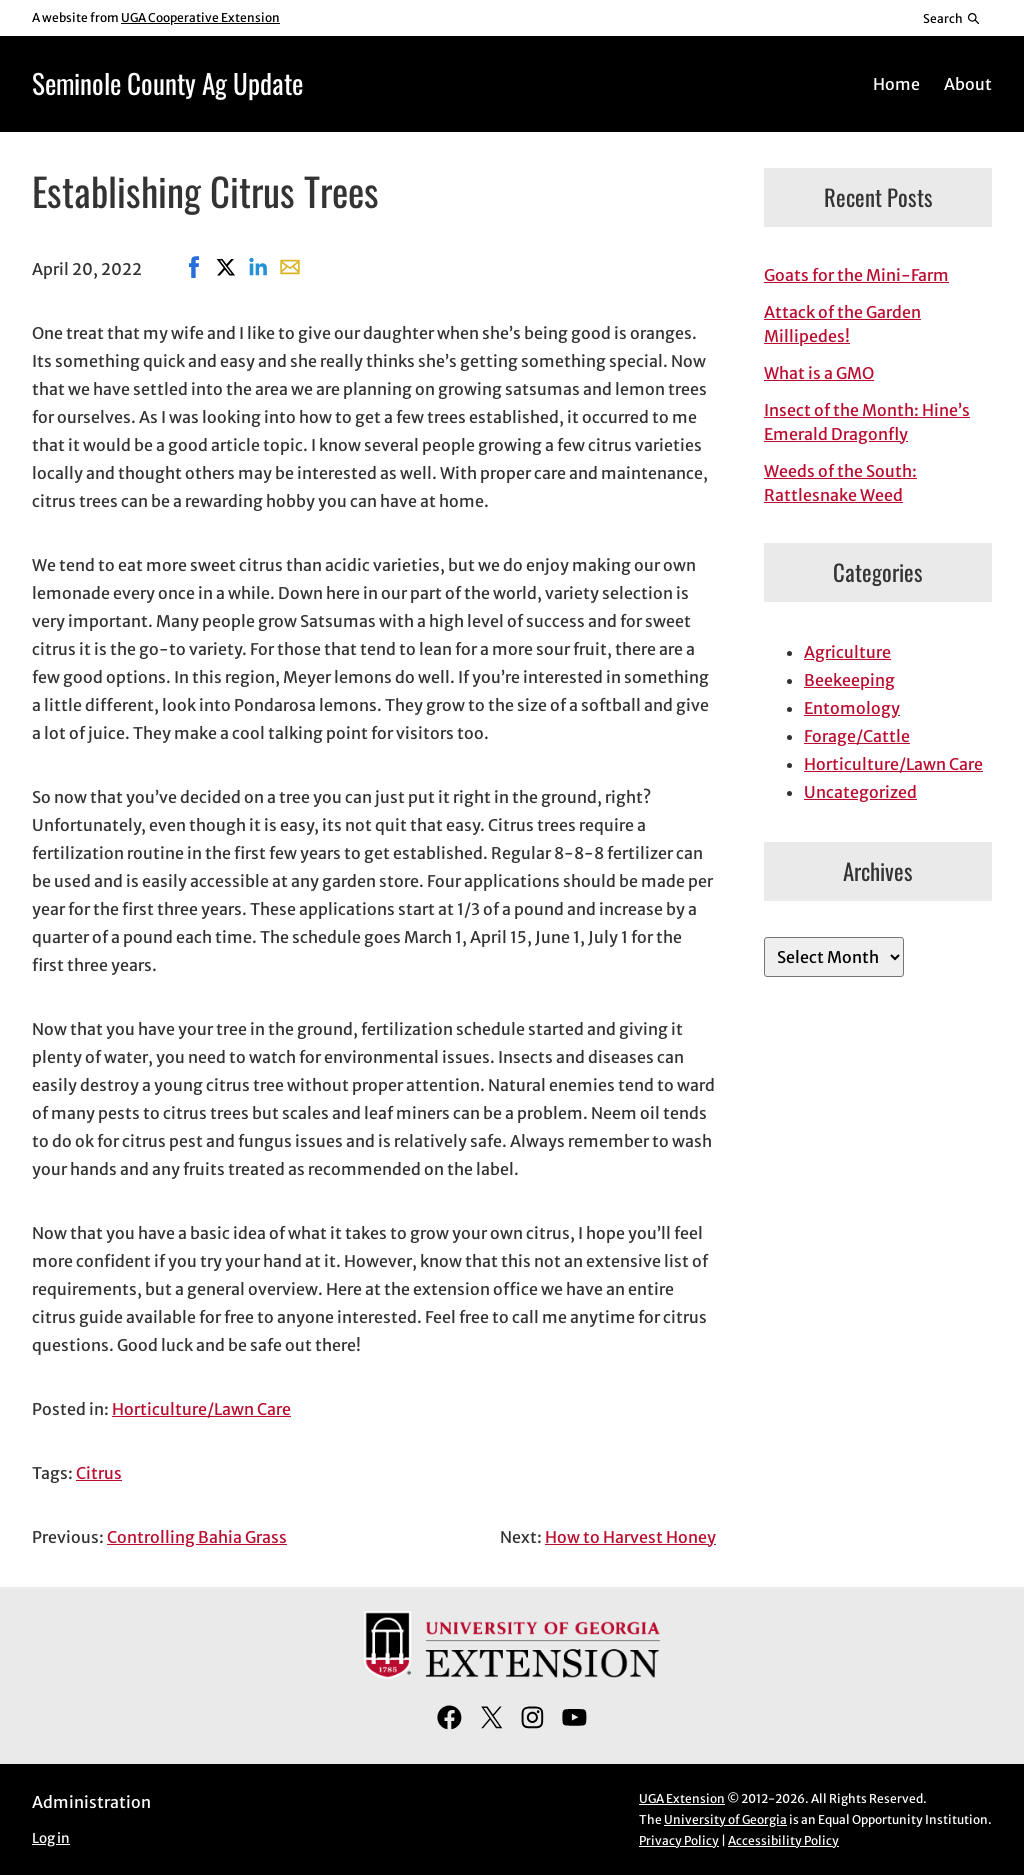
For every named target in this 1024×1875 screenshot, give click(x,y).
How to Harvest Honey (630, 1537)
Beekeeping (849, 680)
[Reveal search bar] (952, 18)
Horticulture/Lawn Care (201, 1409)
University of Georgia (725, 1819)
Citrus (99, 1473)
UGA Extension (682, 1798)
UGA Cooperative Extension (200, 17)
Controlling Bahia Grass (197, 1537)
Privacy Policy (679, 1840)
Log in (51, 1838)
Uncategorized (860, 792)
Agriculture (847, 652)
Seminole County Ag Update (167, 83)
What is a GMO (819, 373)
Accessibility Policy (783, 1840)
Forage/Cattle (857, 736)
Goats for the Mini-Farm (856, 275)
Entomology (852, 708)
